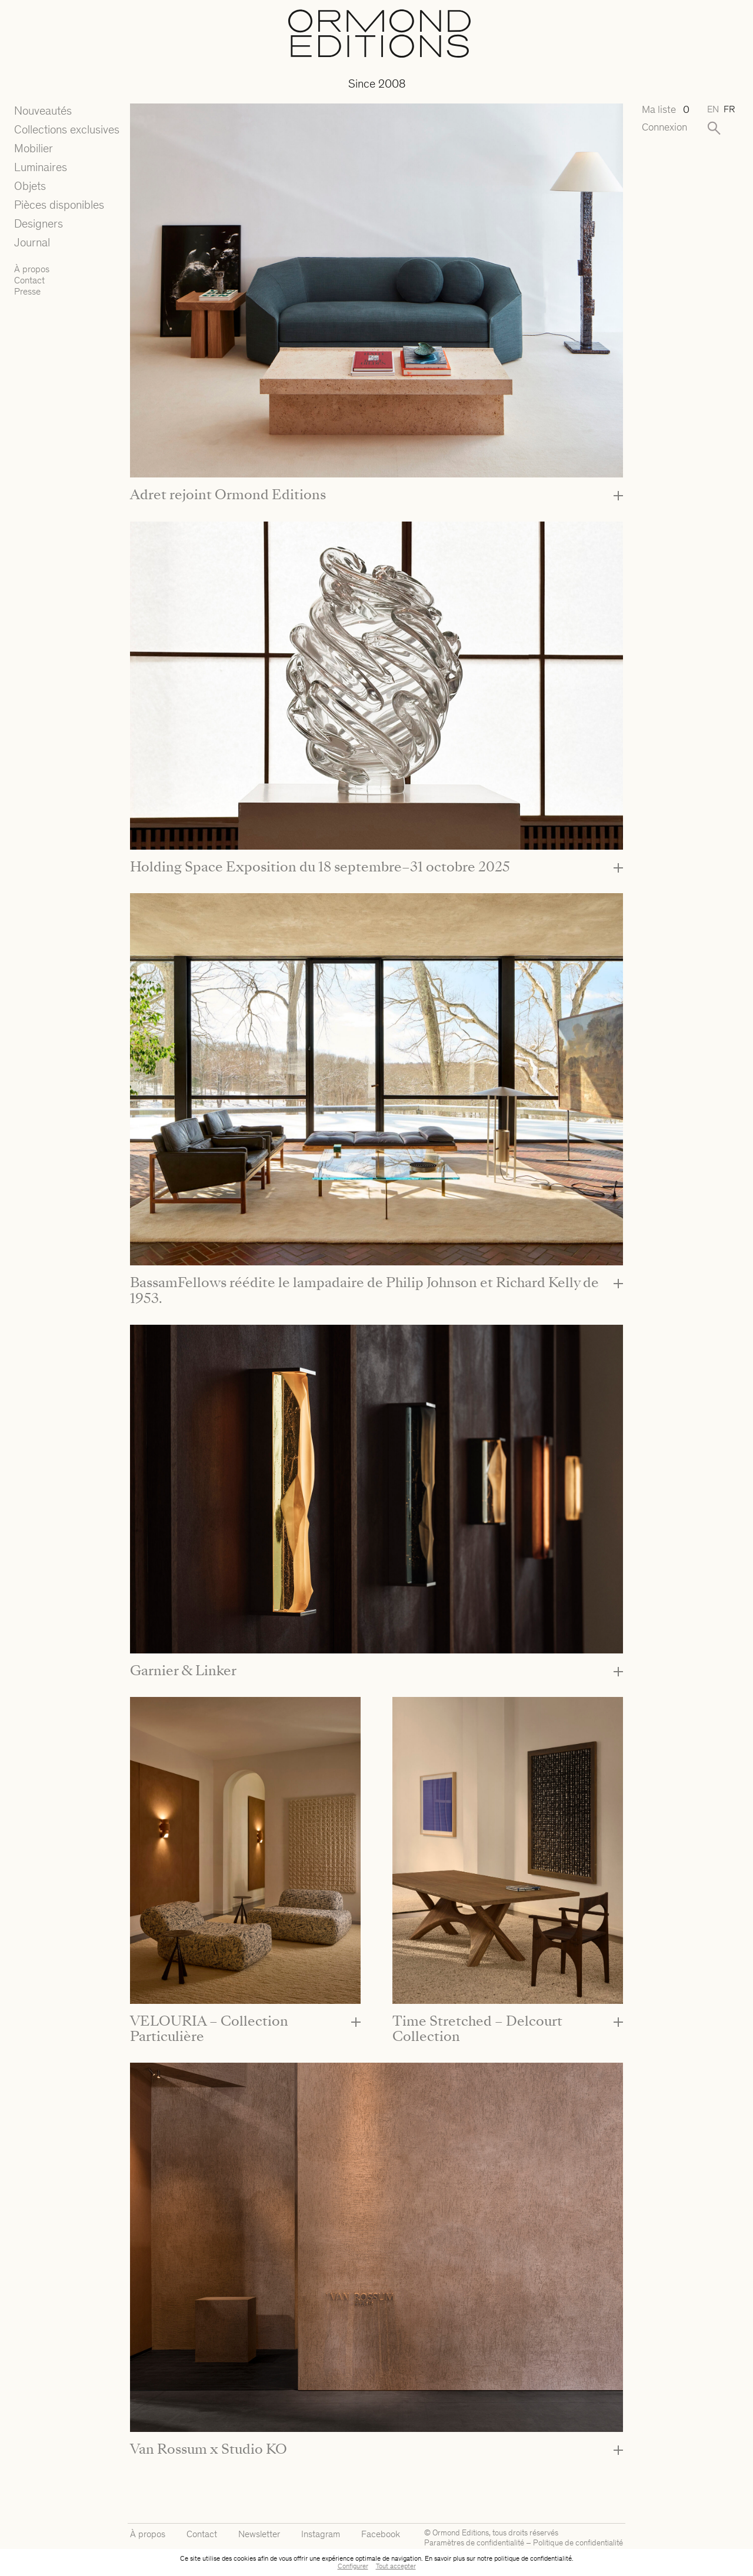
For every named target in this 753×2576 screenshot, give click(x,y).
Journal (32, 242)
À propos (31, 269)
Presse (27, 291)
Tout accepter (396, 2566)
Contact (29, 280)
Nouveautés (43, 110)
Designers (38, 223)
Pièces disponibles (59, 205)
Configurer (353, 2566)
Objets (30, 186)
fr (729, 109)
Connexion (664, 127)
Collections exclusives (66, 129)
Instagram (320, 2534)
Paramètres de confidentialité (474, 2543)
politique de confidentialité (533, 2558)
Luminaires (40, 167)
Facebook (380, 2534)
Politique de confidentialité (578, 2543)
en (713, 109)
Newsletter (259, 2534)
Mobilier (33, 148)
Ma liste (665, 109)
